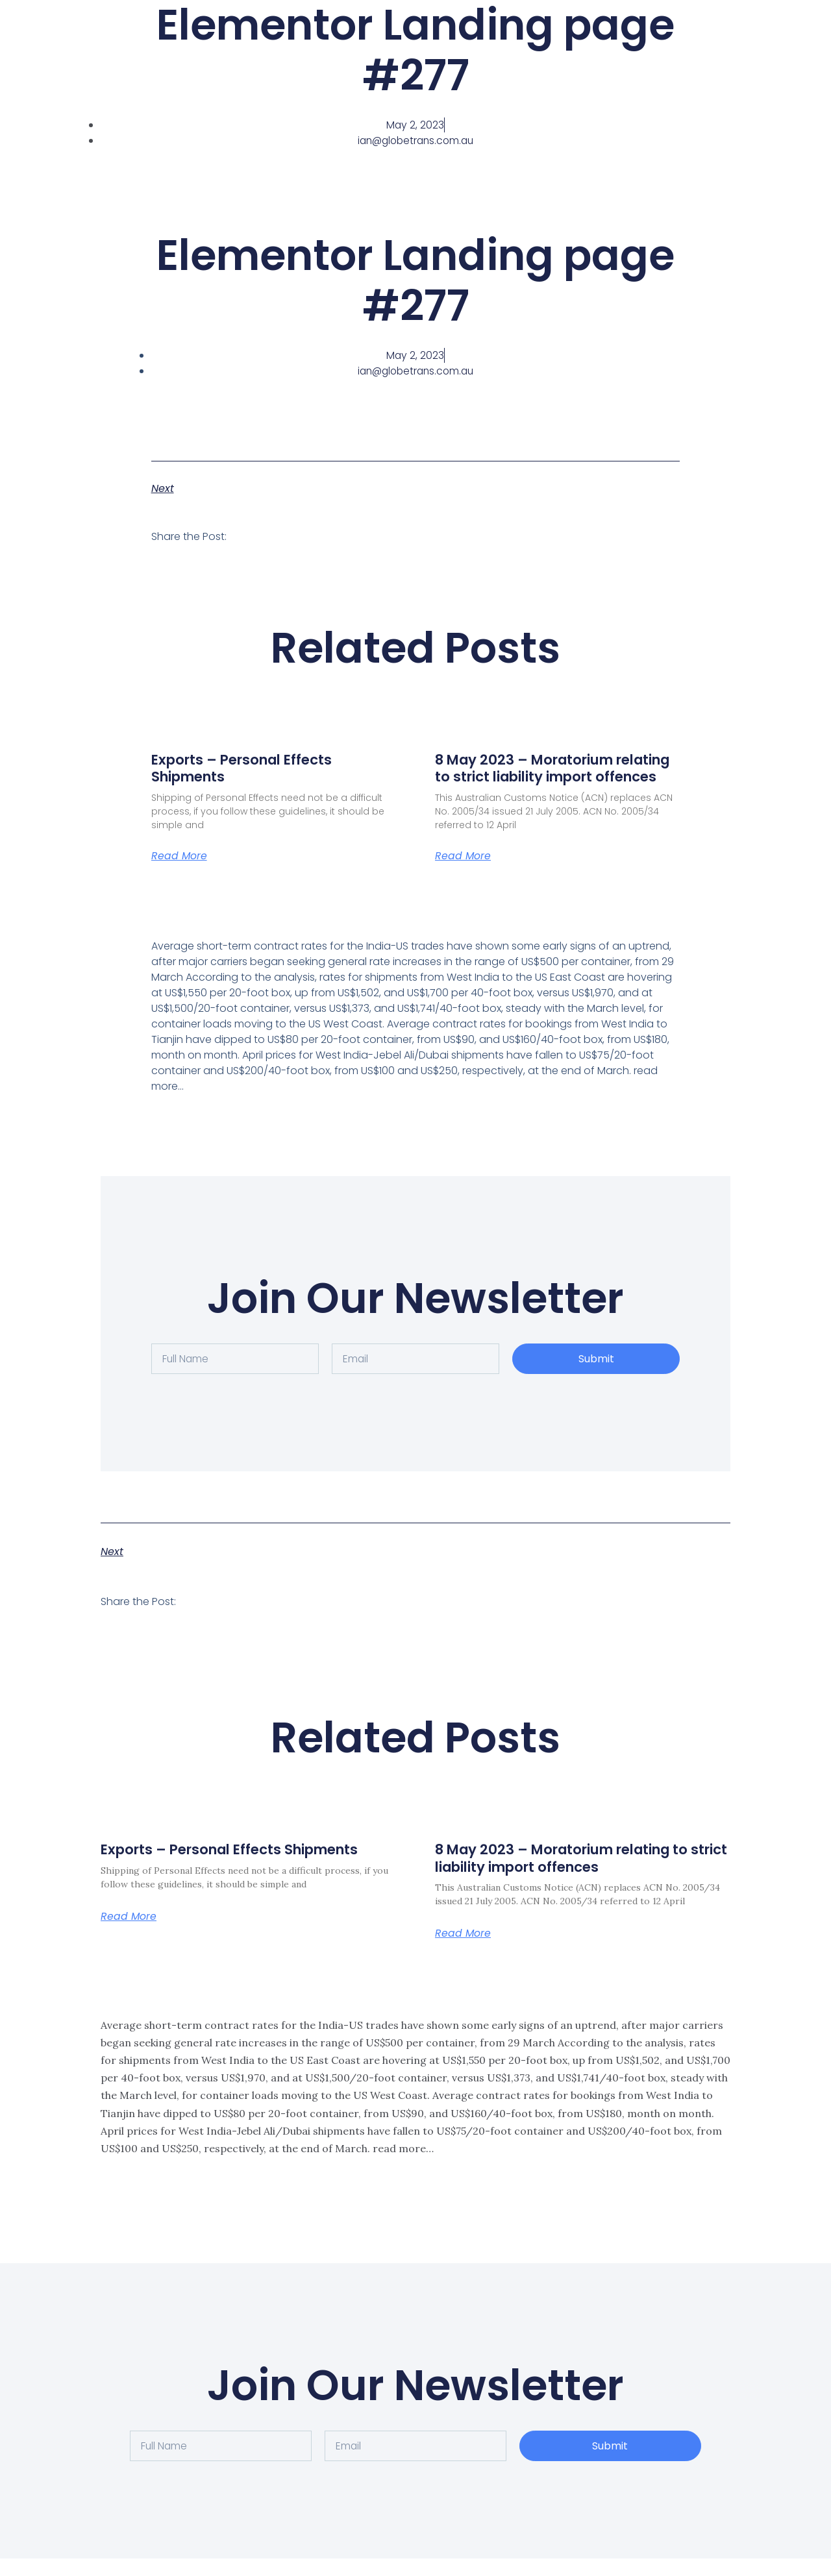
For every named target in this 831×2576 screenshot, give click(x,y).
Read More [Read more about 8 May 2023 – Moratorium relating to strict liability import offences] (463, 873)
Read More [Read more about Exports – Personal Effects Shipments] (179, 856)
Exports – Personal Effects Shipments (247, 768)
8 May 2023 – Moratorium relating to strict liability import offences (552, 777)
